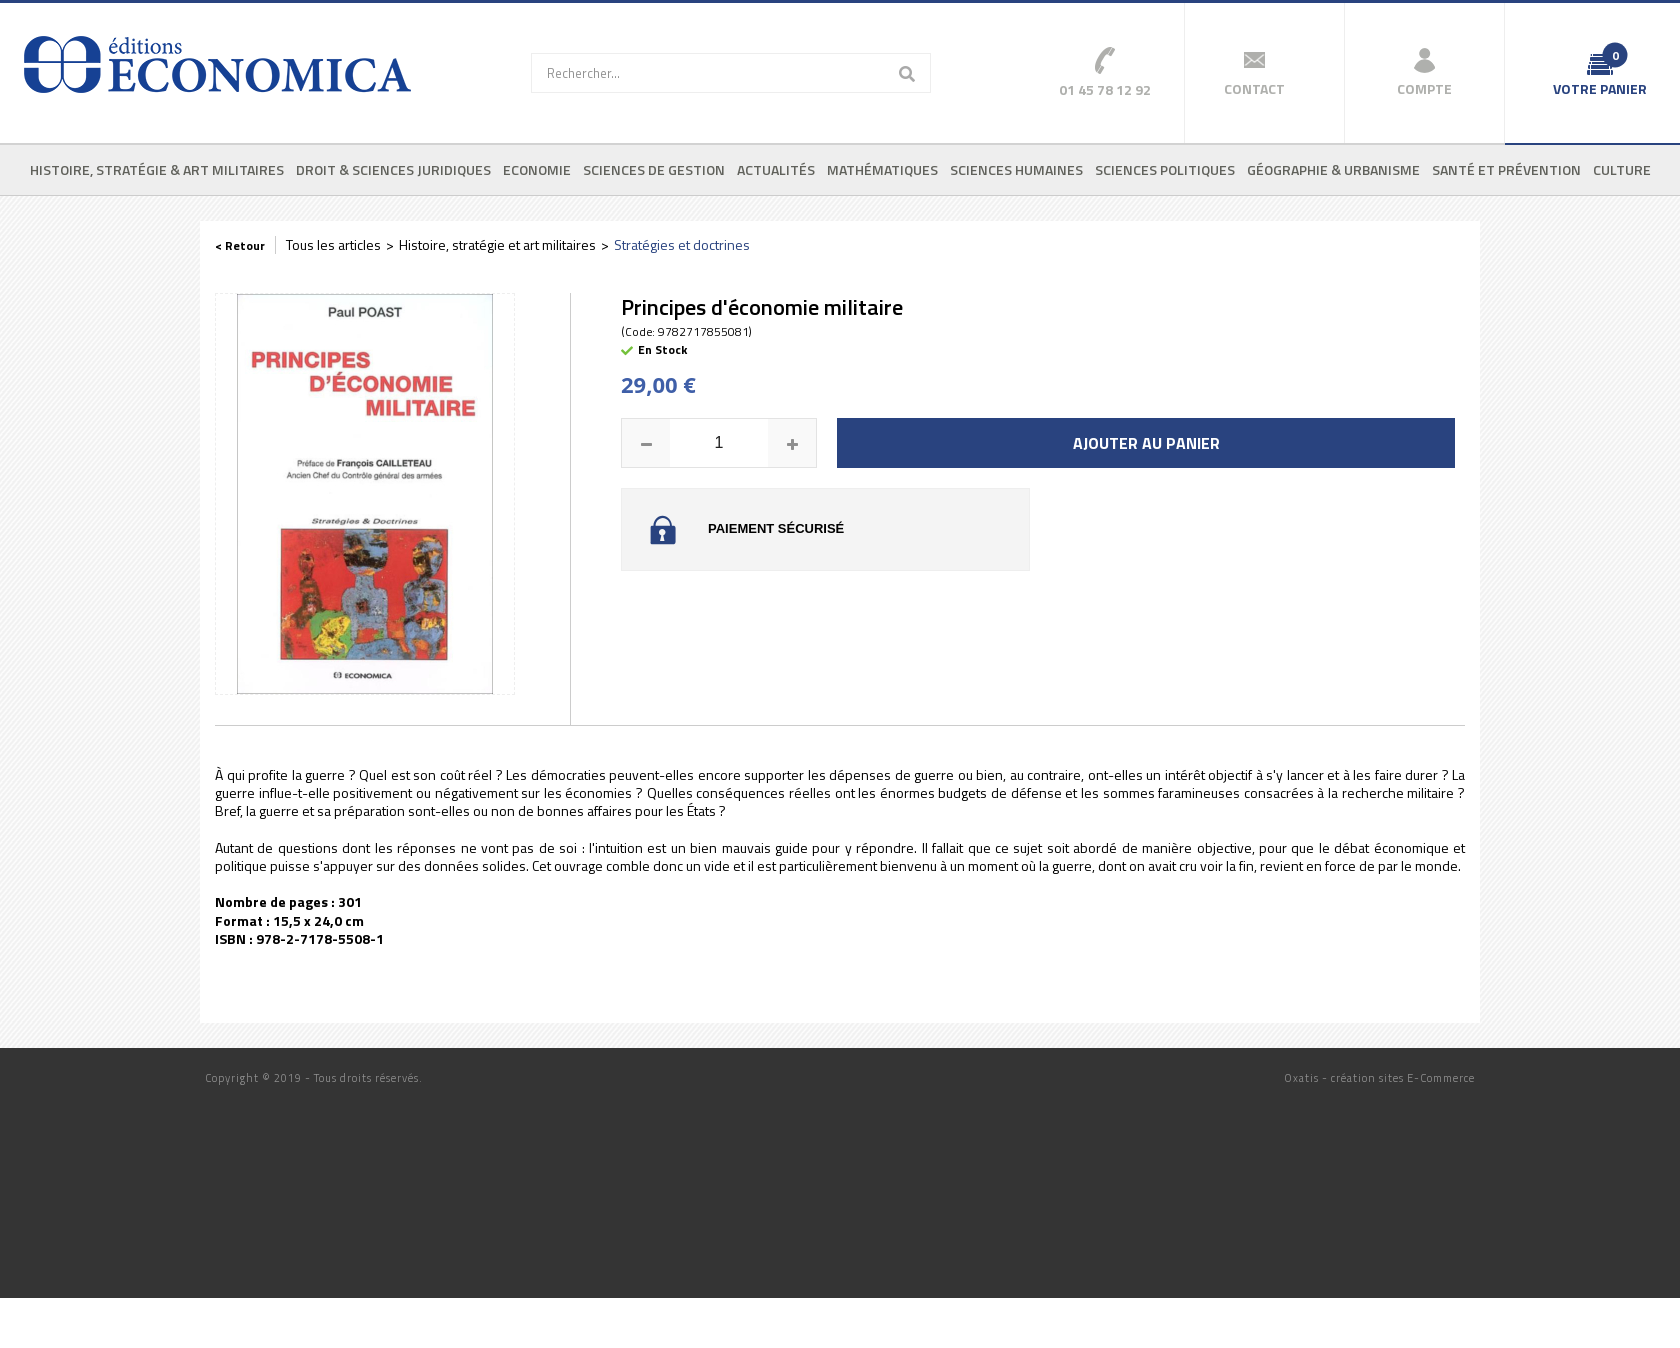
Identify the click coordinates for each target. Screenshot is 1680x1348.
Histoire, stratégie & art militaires (157, 169)
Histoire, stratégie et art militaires (497, 244)
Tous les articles (333, 244)
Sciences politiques (1165, 169)
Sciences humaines (1016, 169)
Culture (1622, 169)
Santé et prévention (1506, 169)
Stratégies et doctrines (682, 244)
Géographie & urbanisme (1333, 169)
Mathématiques (882, 169)
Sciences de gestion (654, 169)
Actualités (776, 169)
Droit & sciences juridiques (393, 169)
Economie (537, 169)
